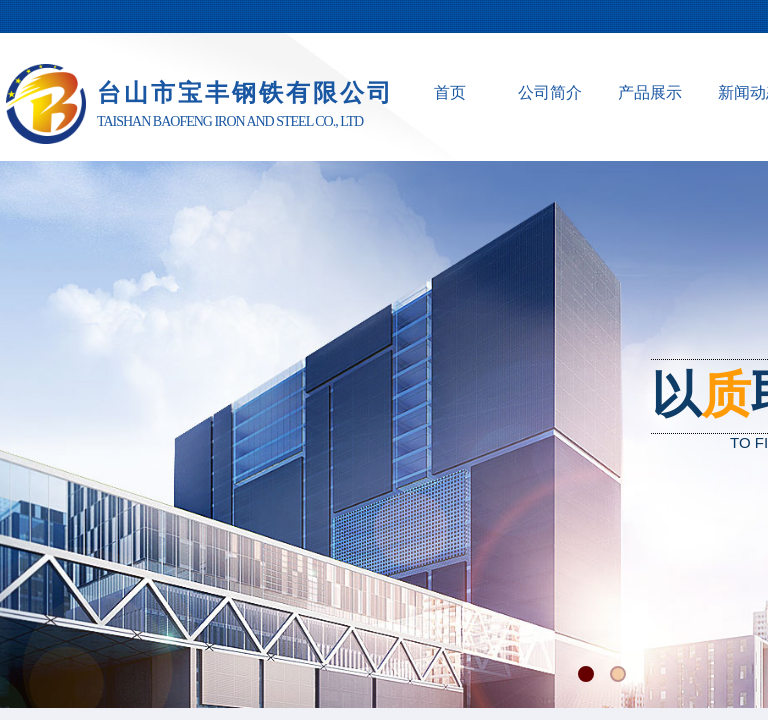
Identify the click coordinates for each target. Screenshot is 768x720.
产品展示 (650, 92)
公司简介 (550, 92)
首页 (450, 92)
